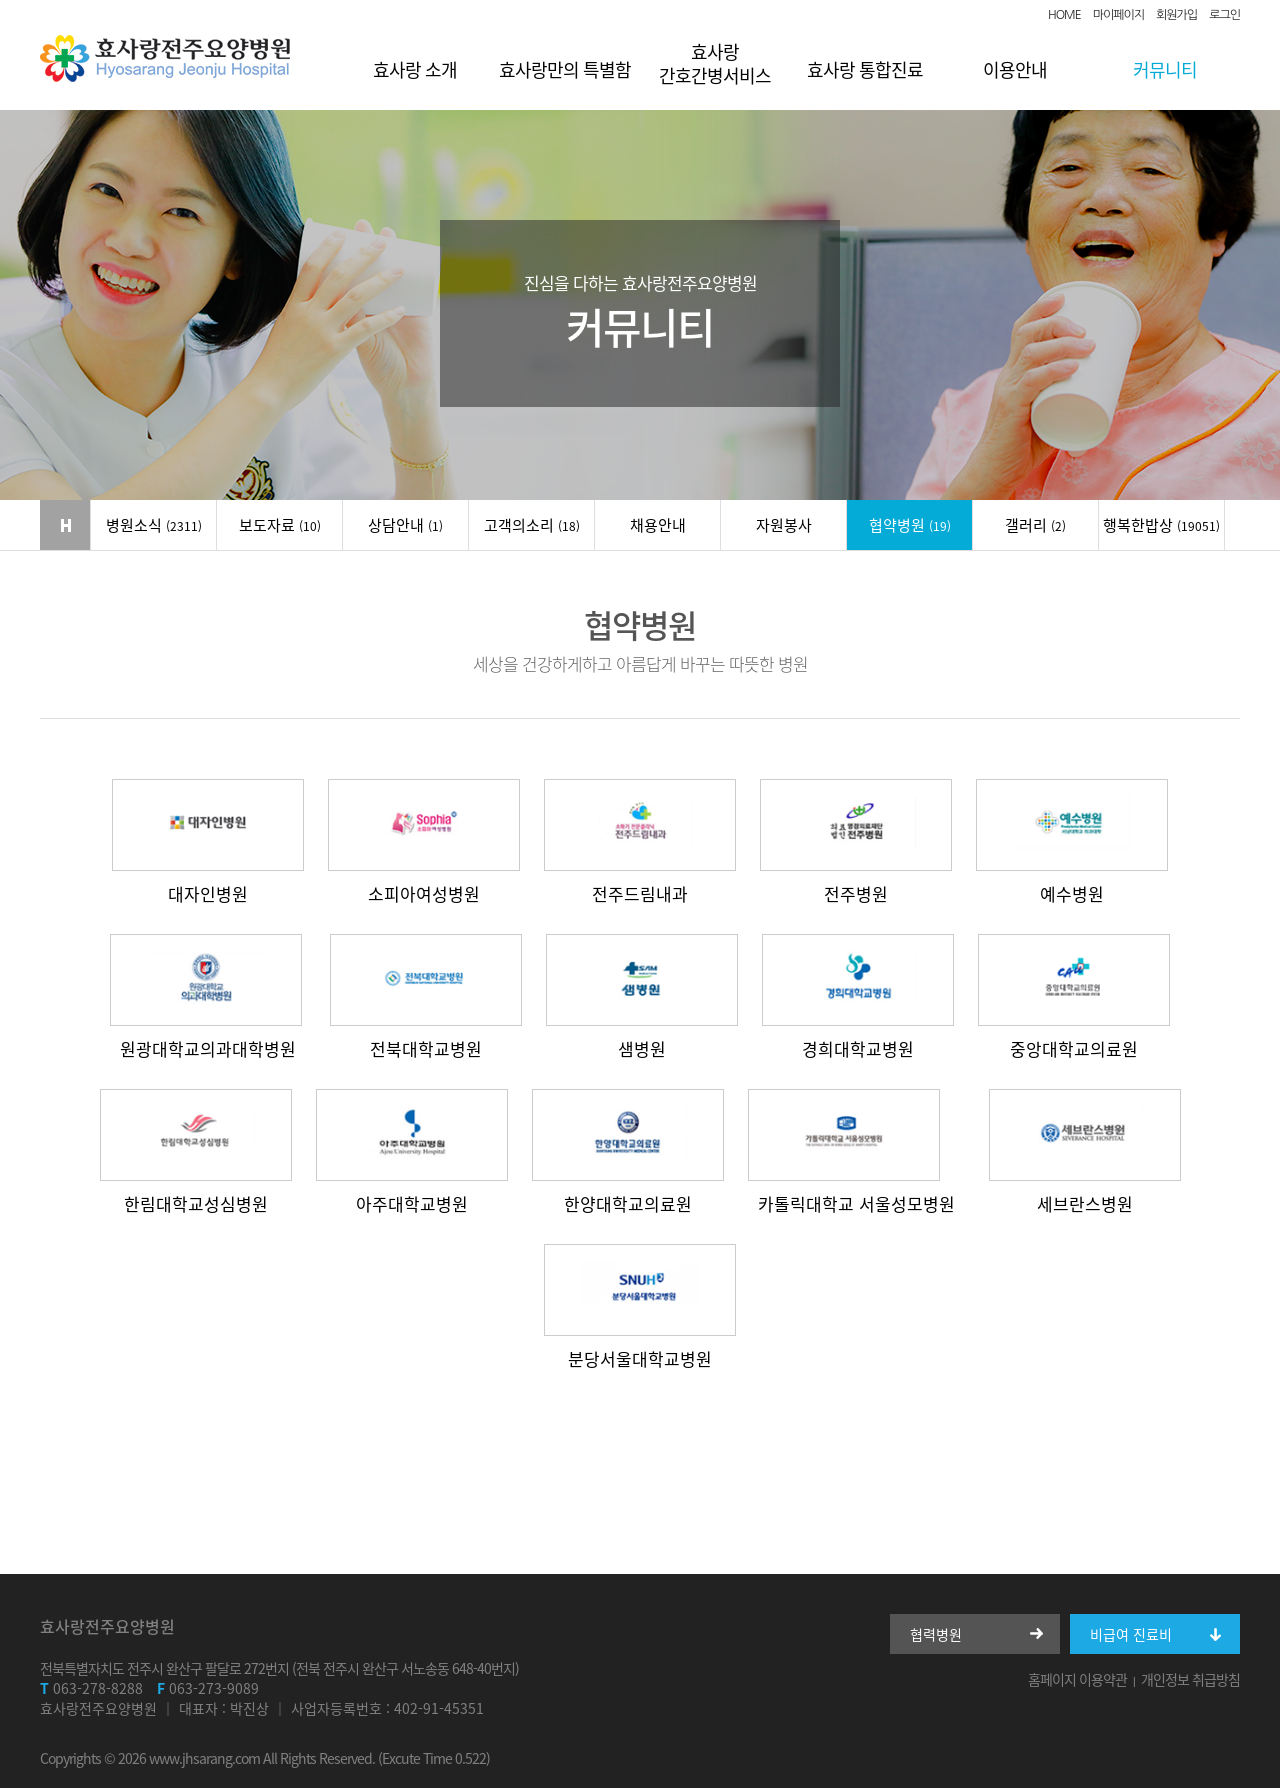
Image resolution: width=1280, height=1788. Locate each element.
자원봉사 (784, 525)
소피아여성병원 (424, 892)
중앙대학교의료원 (1074, 1047)
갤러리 (1035, 525)
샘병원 (642, 1047)
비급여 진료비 (1131, 1634)
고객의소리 (532, 525)
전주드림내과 (640, 892)
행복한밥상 (1161, 525)
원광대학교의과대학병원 (208, 1047)
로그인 (1224, 15)
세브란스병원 (1085, 1202)
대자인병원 (208, 892)
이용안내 (1015, 69)
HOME (1064, 15)
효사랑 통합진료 (865, 69)
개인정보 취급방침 (1190, 1679)
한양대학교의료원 (628, 1202)
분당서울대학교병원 (640, 1357)
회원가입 (1176, 15)
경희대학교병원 (858, 1047)
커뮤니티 (1165, 69)
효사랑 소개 (415, 69)
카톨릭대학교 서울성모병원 (856, 1202)
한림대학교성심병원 (196, 1202)
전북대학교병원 (426, 1047)
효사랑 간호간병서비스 (715, 63)
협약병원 (910, 525)
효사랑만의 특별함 (565, 69)
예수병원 (1072, 892)
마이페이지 (1118, 15)
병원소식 (154, 525)
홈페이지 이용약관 (1077, 1679)
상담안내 (405, 525)
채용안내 (658, 525)
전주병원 (856, 892)
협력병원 (936, 1634)
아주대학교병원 (412, 1202)
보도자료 (280, 525)
